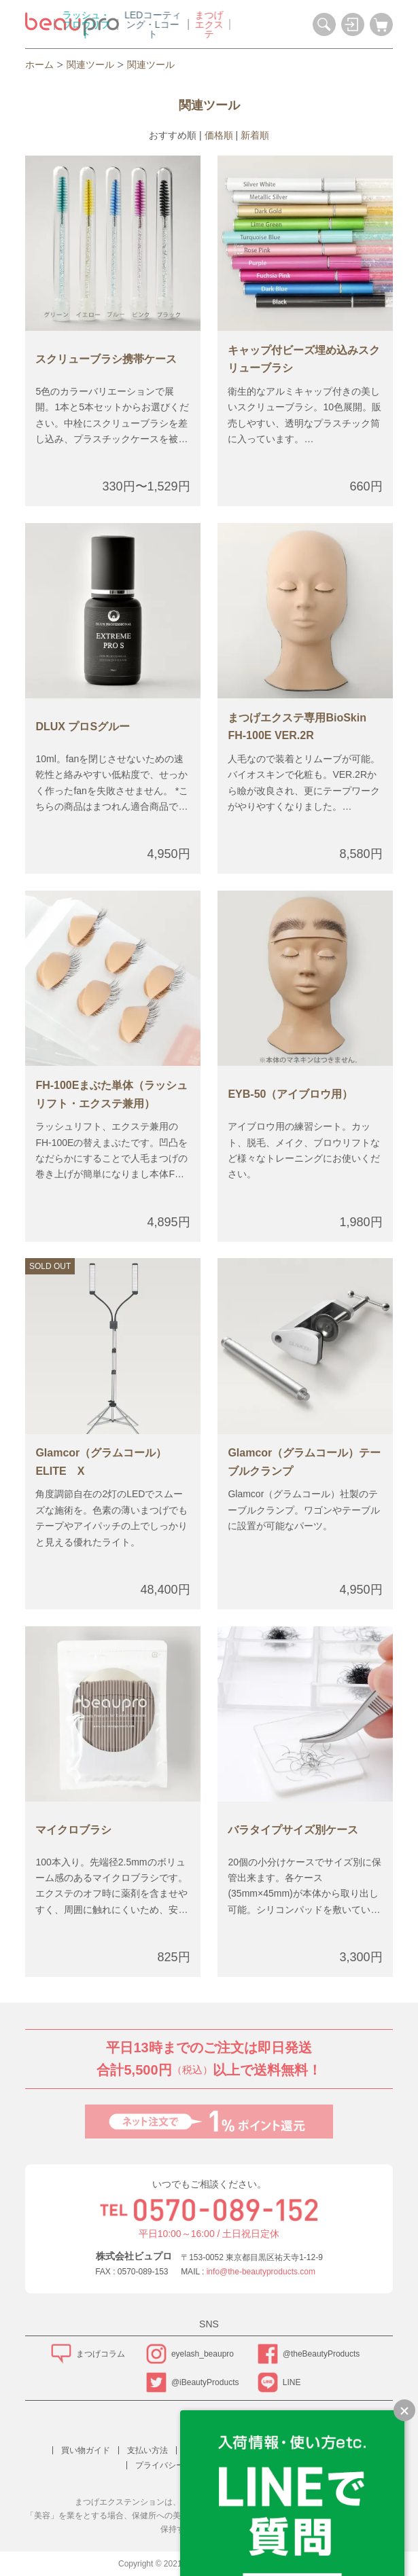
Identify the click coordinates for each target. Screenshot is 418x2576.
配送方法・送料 (213, 2450)
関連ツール (90, 64)
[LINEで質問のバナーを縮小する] (404, 2410)
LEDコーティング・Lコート (225, 24)
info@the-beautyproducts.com (261, 2271)
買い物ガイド (85, 2450)
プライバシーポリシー (176, 2465)
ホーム (39, 64)
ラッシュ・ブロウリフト (159, 24)
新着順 (255, 135)
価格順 (219, 135)
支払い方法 (147, 2450)
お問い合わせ (258, 2465)
